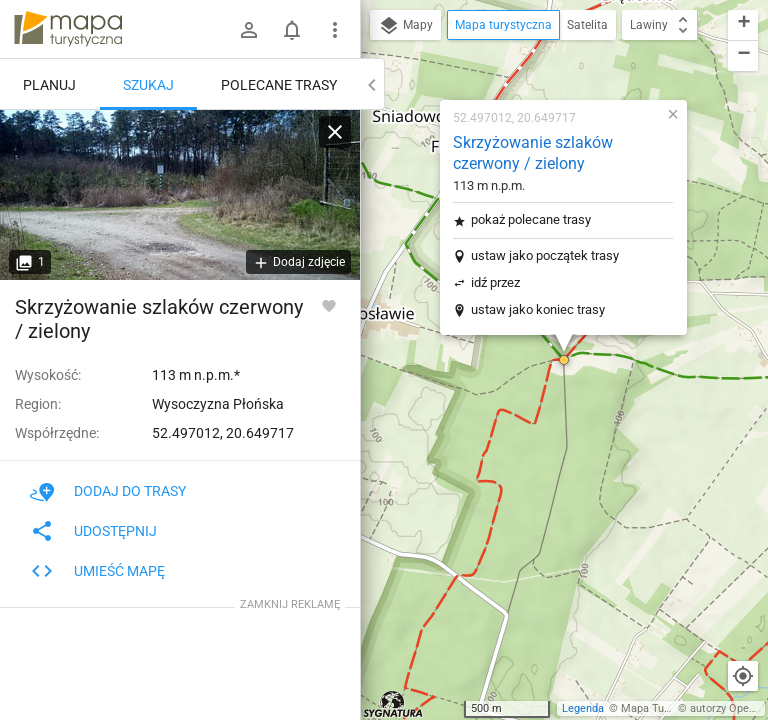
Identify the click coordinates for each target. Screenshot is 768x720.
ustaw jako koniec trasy (538, 309)
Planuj (49, 85)
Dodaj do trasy (108, 491)
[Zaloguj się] (249, 30)
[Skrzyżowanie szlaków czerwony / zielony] (180, 195)
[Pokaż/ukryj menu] (335, 30)
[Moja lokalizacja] (743, 676)
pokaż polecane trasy (531, 219)
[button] (564, 360)
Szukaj (148, 85)
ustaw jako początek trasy (545, 255)
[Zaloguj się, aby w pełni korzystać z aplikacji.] (329, 305)
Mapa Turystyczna (666, 708)
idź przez (495, 282)
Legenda (583, 708)
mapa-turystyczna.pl (68, 29)
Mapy (405, 26)
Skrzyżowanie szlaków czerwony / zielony (533, 153)
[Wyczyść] (335, 132)
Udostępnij (93, 531)
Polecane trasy (279, 85)
